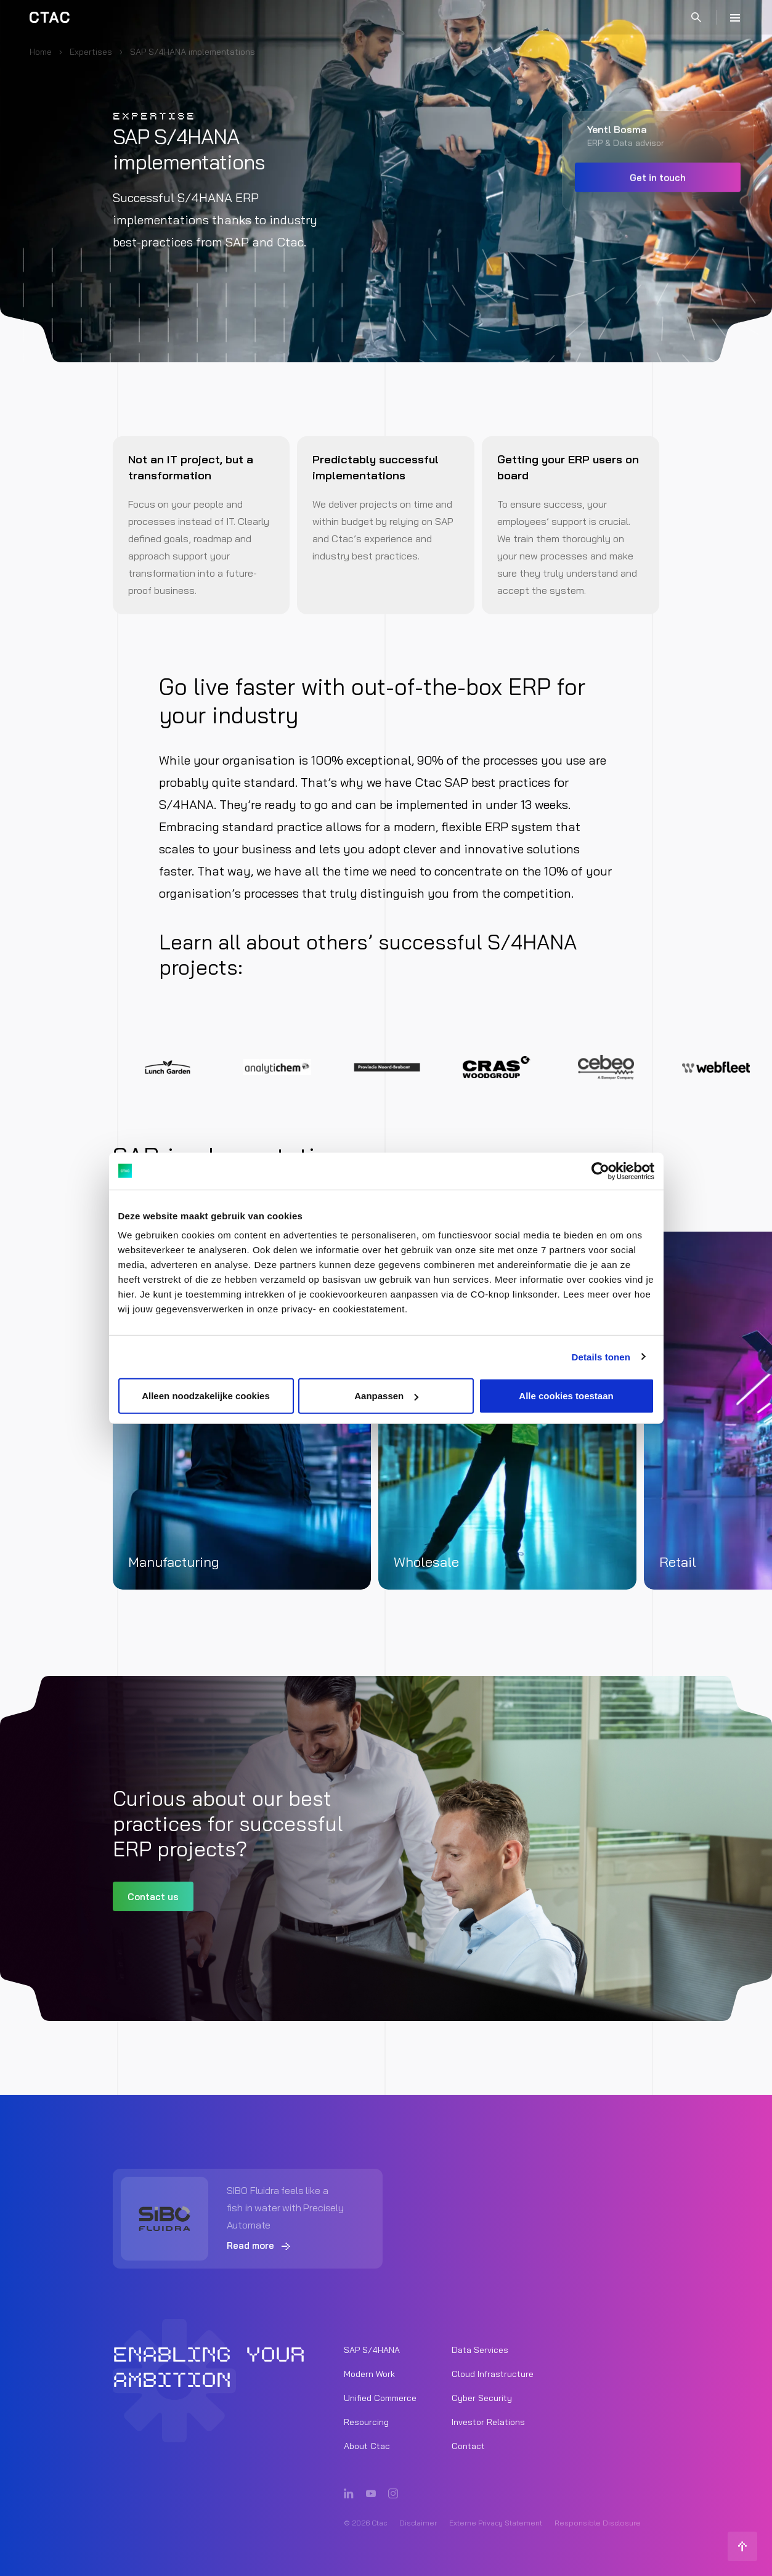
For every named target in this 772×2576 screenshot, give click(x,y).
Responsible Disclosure (598, 2522)
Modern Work (369, 2373)
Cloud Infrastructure (493, 2373)
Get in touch (658, 178)
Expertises (91, 51)
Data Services (480, 2349)
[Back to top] (742, 2546)
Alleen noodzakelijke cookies (206, 1396)
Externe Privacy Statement (495, 2522)
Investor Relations (488, 2422)
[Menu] (735, 17)
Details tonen (601, 1356)
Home (41, 51)
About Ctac (367, 2446)
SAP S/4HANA (372, 2349)
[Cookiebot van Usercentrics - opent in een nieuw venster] (600, 1170)
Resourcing (366, 2422)
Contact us (153, 1897)
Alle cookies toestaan (566, 1396)
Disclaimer (418, 2522)
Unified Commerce (380, 2397)
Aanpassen (386, 1396)
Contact (468, 2446)
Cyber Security (482, 2397)
